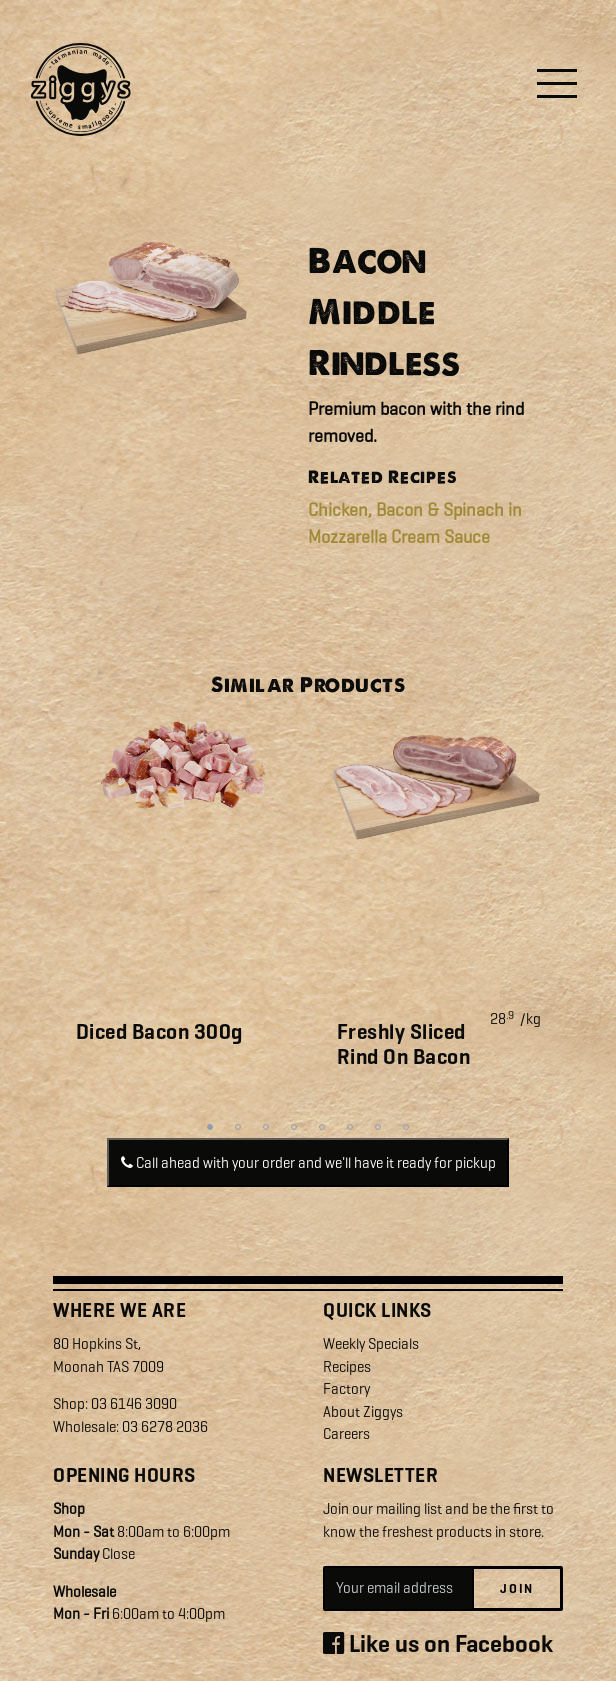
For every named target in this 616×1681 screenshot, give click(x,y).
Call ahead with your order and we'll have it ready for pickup (308, 1163)
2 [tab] (238, 1127)
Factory (346, 1389)
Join (517, 1588)
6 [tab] (350, 1127)
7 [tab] (378, 1127)
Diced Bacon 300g (159, 1032)
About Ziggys (363, 1412)
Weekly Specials (371, 1344)
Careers (346, 1434)
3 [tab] (266, 1127)
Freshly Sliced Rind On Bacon (404, 1044)
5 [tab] (322, 1127)
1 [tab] (210, 1127)
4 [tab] (294, 1127)
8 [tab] (406, 1127)
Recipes (347, 1367)
